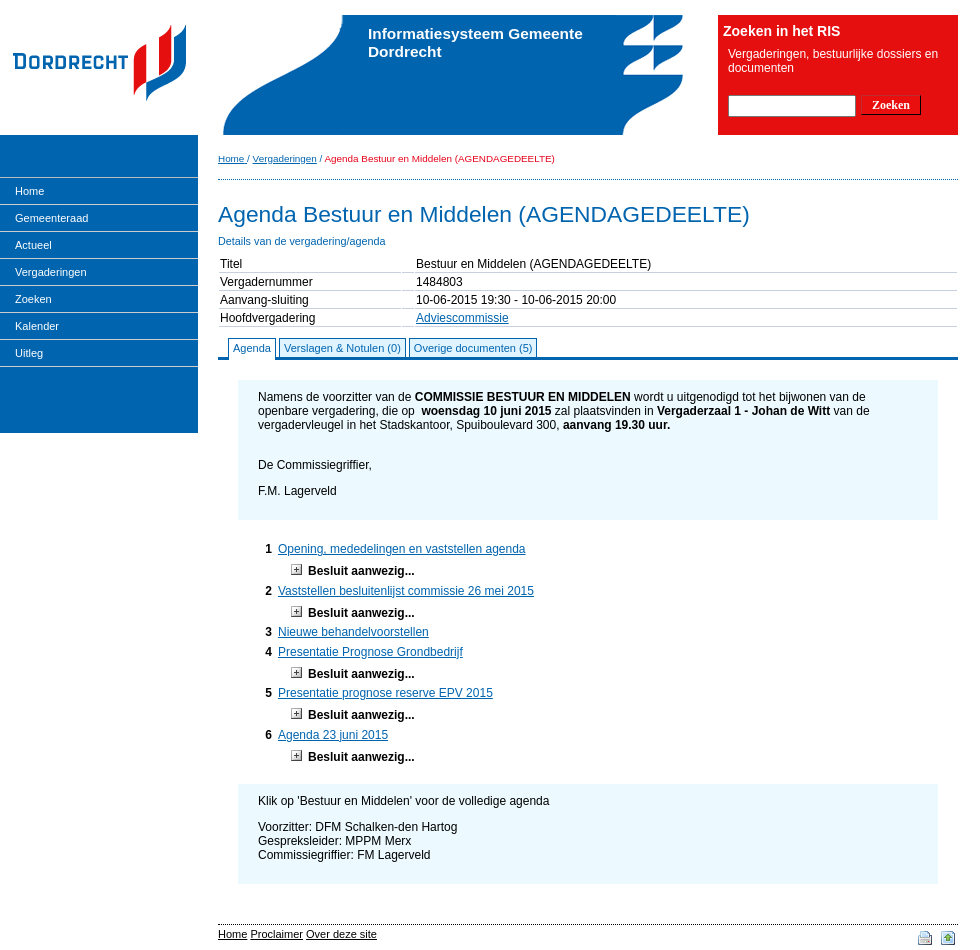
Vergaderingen (51, 272)
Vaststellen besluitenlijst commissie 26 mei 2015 (406, 591)
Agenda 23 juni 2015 (333, 735)
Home (29, 191)
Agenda (252, 348)
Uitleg (29, 353)
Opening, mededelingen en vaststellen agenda (402, 549)
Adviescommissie (462, 318)
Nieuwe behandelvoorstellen (353, 632)
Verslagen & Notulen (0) (342, 348)
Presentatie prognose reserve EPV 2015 (385, 693)
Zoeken (33, 299)
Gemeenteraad (51, 218)
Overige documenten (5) (473, 348)
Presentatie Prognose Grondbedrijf (370, 652)
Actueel (33, 245)
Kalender (37, 326)
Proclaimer (276, 934)
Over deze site (341, 934)
